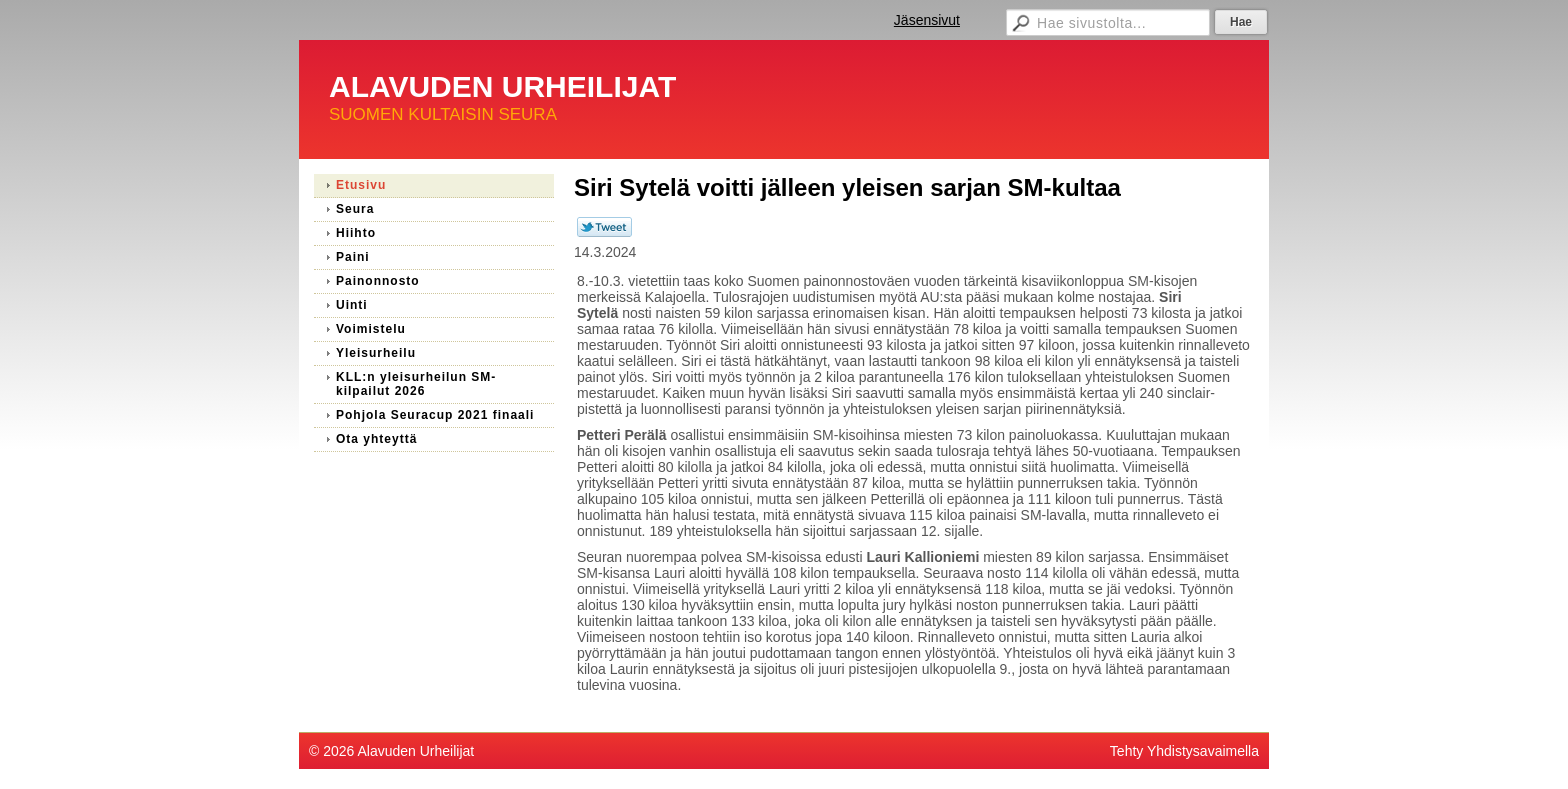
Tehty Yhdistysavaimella (1184, 751)
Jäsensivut (927, 20)
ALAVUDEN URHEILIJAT (502, 86)
